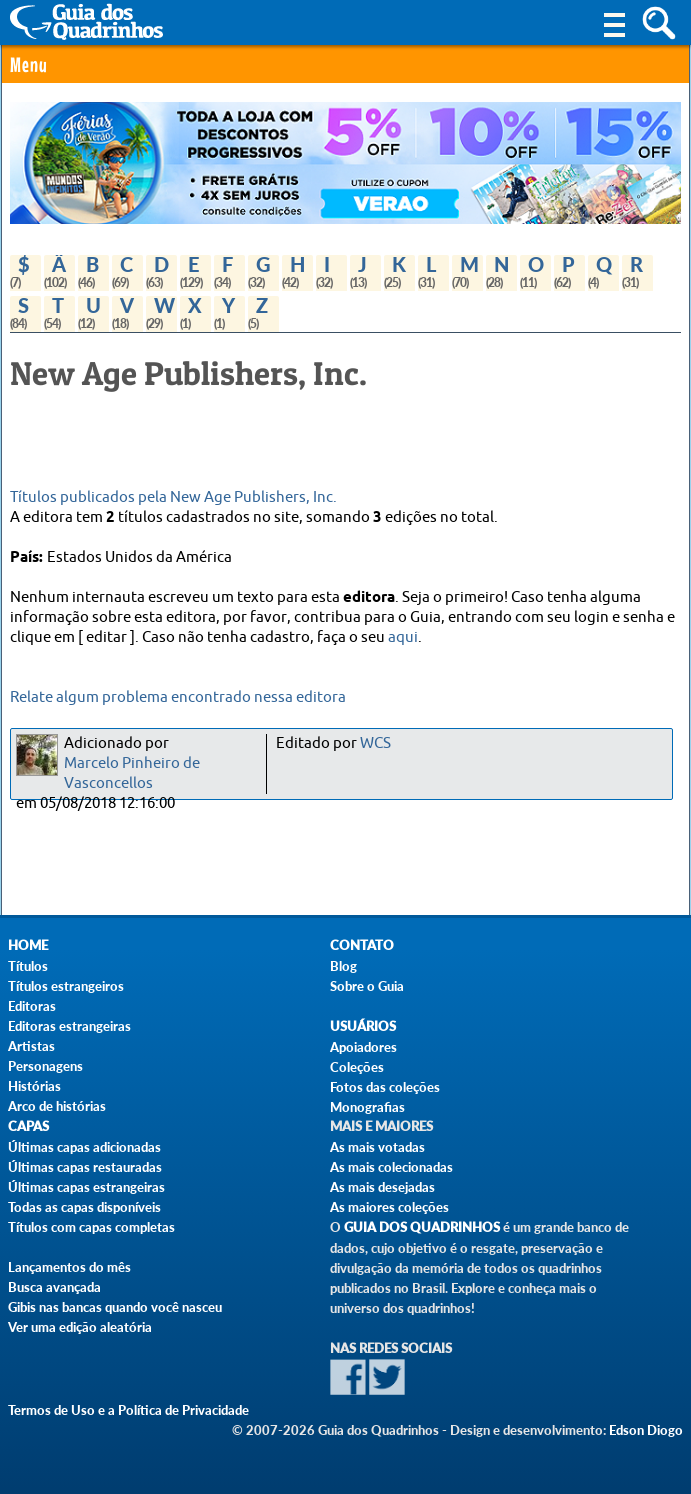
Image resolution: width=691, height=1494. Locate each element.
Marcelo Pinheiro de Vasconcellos (132, 773)
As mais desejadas (382, 1187)
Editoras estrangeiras (69, 1026)
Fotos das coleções (385, 1087)
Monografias (367, 1107)
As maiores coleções (389, 1207)
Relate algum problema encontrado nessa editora (178, 697)
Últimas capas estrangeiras (86, 1187)
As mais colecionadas (391, 1167)
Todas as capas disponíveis (84, 1207)
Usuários (363, 1026)
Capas (28, 1126)
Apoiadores (363, 1047)
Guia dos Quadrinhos (422, 1227)
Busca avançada (54, 1287)
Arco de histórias (57, 1106)
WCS (375, 743)
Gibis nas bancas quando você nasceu (115, 1307)
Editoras (32, 1006)
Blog (343, 966)
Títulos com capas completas (91, 1227)
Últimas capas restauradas (85, 1167)
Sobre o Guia (367, 986)
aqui (403, 637)
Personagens (45, 1066)
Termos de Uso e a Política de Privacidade (128, 1410)
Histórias (34, 1086)
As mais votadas (377, 1147)
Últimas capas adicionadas (84, 1147)
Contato (362, 945)
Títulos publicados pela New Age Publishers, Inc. (173, 497)
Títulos (28, 966)
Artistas (31, 1046)
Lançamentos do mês (69, 1267)
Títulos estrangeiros (66, 986)
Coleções (357, 1067)
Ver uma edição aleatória (80, 1327)
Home (28, 945)
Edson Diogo (646, 1430)
